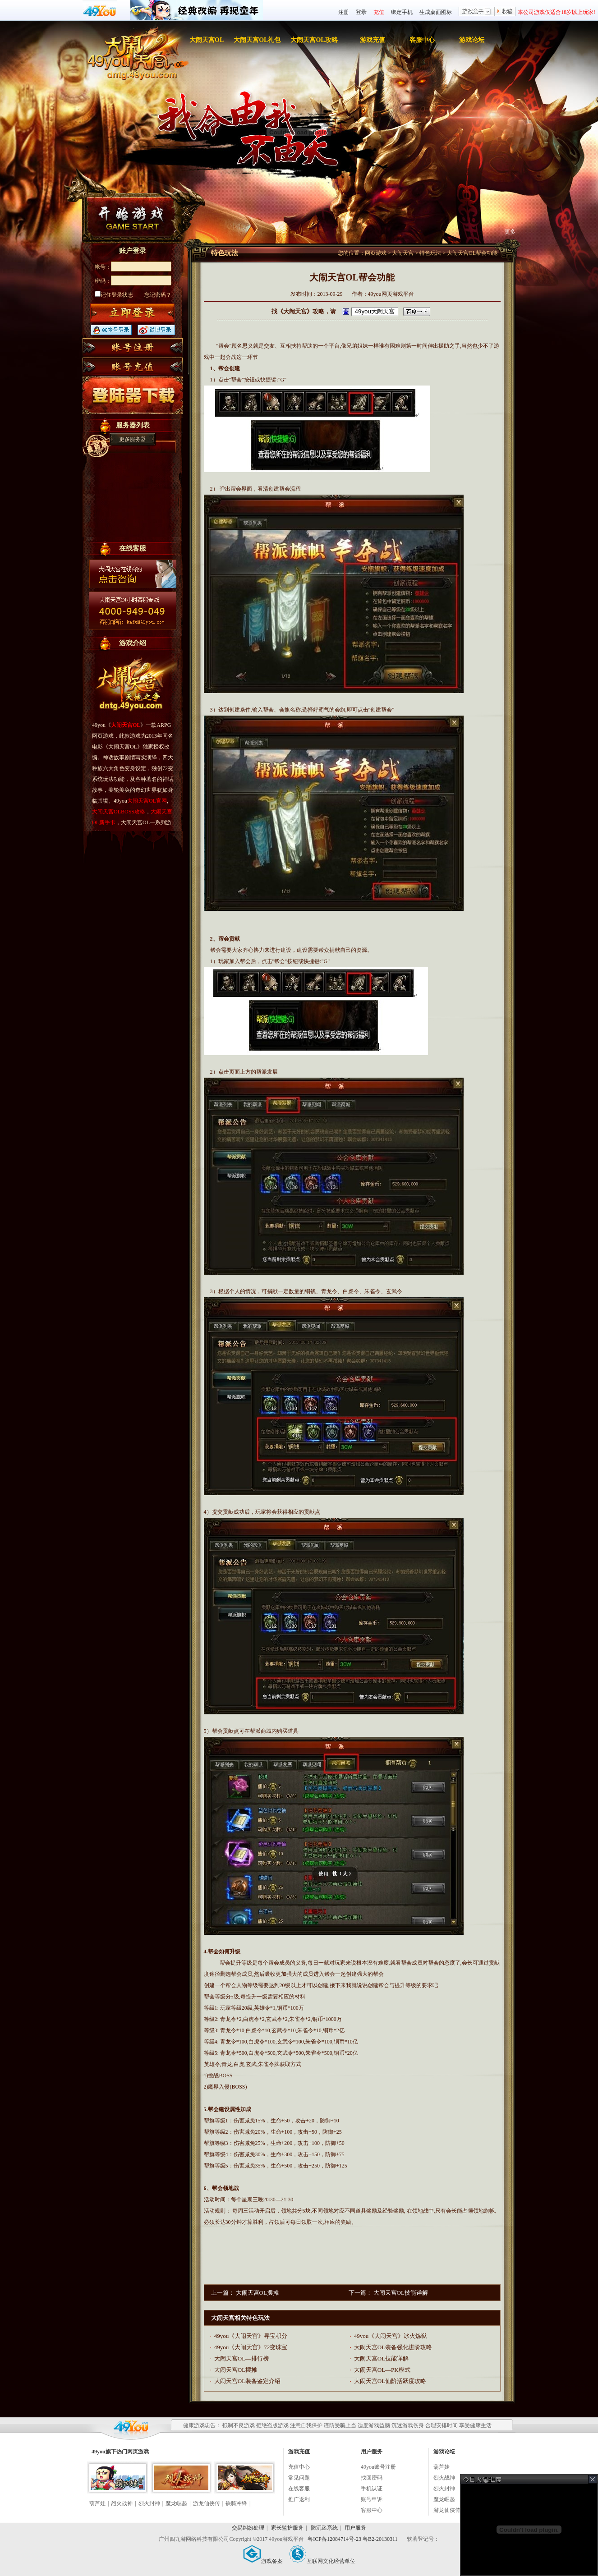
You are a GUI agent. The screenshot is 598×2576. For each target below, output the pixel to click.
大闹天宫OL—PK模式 (382, 2369)
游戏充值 (372, 40)
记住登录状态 (114, 295)
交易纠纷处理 (248, 2528)
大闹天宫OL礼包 (257, 40)
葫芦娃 (97, 2503)
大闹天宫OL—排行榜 (241, 2358)
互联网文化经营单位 (322, 2561)
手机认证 (371, 2488)
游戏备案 (263, 2561)
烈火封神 (149, 2503)
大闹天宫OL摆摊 (257, 2292)
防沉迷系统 (324, 2528)
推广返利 (299, 2499)
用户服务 (355, 2528)
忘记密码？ (157, 295)
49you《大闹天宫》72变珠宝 (251, 2347)
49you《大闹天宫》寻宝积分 (251, 2336)
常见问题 (299, 2478)
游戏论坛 (471, 40)
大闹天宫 (403, 253)
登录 (361, 12)
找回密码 (371, 2478)
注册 (343, 12)
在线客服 (299, 2488)
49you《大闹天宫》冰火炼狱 (391, 2336)
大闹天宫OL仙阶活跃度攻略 (390, 2381)
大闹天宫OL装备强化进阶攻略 (393, 2347)
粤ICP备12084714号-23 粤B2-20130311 (353, 2539)
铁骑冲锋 (236, 2503)
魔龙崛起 (176, 2503)
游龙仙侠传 (206, 2503)
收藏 (505, 12)
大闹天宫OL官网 (147, 801)
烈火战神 (122, 2503)
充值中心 (299, 2467)
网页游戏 (375, 253)
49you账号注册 (378, 2467)
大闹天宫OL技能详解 (400, 2292)
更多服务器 (132, 439)
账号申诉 (371, 2499)
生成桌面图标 (435, 12)
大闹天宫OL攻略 (313, 40)
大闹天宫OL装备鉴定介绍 (247, 2381)
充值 (378, 12)
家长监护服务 (287, 2528)
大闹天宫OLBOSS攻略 (118, 811)
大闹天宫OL (206, 40)
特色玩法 (430, 253)
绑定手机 (402, 12)
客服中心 (422, 40)
